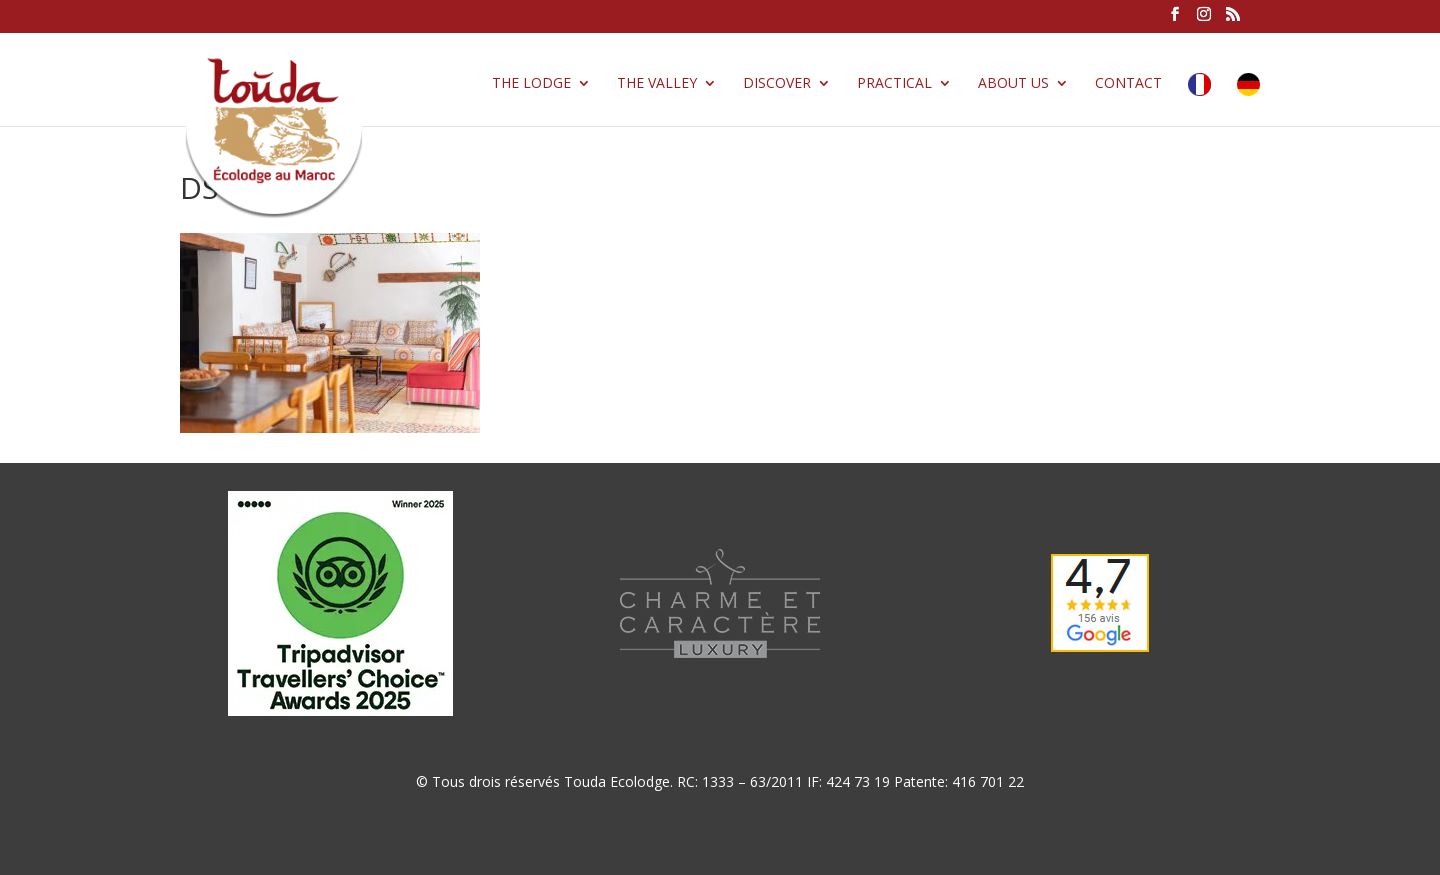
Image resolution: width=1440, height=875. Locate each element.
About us (1013, 84)
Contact (1128, 84)
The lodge (531, 84)
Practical (894, 84)
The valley (657, 84)
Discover (777, 84)
